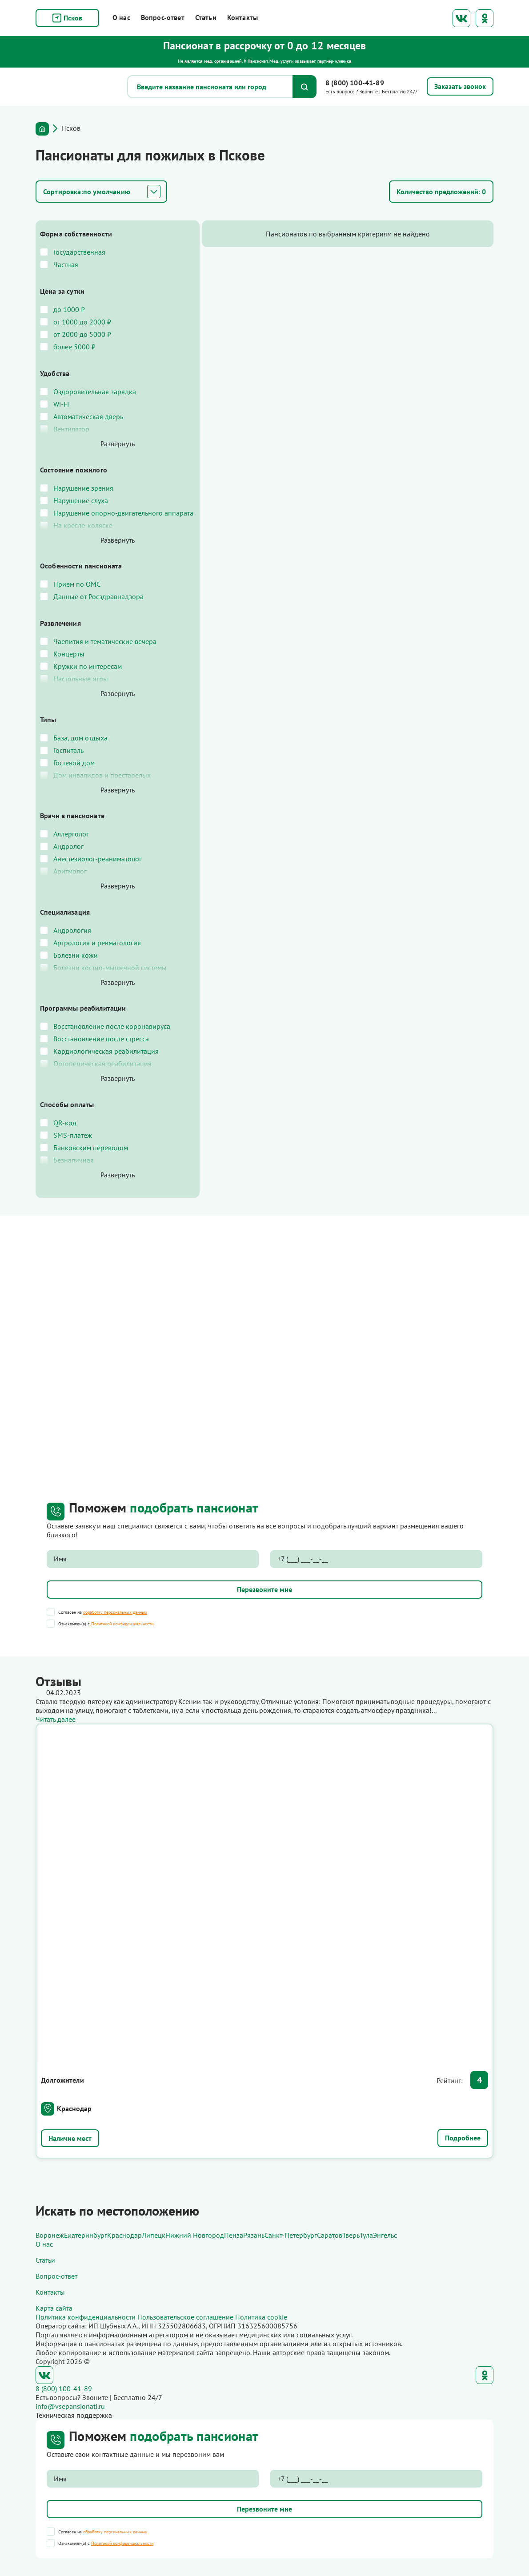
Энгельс (385, 2235)
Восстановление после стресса (101, 1047)
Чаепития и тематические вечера (104, 650)
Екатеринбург (85, 2235)
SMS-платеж (72, 1144)
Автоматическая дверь (88, 416)
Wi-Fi (61, 404)
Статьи (205, 17)
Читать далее (56, 1728)
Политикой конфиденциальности (122, 1633)
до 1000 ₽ (69, 309)
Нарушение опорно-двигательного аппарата (108, 517)
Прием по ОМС (76, 592)
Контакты (242, 17)
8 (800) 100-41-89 (354, 82)
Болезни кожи (75, 964)
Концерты (68, 662)
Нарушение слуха (80, 500)
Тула (366, 2235)
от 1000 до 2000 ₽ (82, 321)
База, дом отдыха (80, 746)
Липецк (153, 2235)
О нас (121, 17)
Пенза (233, 2235)
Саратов (329, 2235)
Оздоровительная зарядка (94, 391)
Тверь (351, 2235)
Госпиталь (68, 759)
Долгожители (62, 2088)
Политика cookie (261, 2316)
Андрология (72, 939)
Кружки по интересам (87, 675)
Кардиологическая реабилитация (106, 1060)
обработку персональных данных (115, 1621)
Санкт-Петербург (290, 2235)
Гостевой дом (74, 771)
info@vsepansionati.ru (70, 2406)
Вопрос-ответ (162, 17)
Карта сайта (54, 2308)
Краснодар (74, 2117)
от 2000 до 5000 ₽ (82, 334)
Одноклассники (484, 18)
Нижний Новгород (194, 2235)
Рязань (253, 2235)
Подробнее (463, 2146)
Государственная (79, 252)
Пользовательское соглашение (185, 2316)
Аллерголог (71, 842)
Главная (42, 129)
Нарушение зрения (83, 488)
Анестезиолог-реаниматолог (97, 867)
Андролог (68, 855)
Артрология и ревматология (97, 951)
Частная (65, 264)
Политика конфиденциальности (86, 2316)
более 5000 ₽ (74, 346)
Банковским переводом (90, 1156)
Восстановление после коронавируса (111, 1035)
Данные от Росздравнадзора (98, 605)
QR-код (64, 1131)
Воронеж (50, 2235)
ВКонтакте (461, 18)
